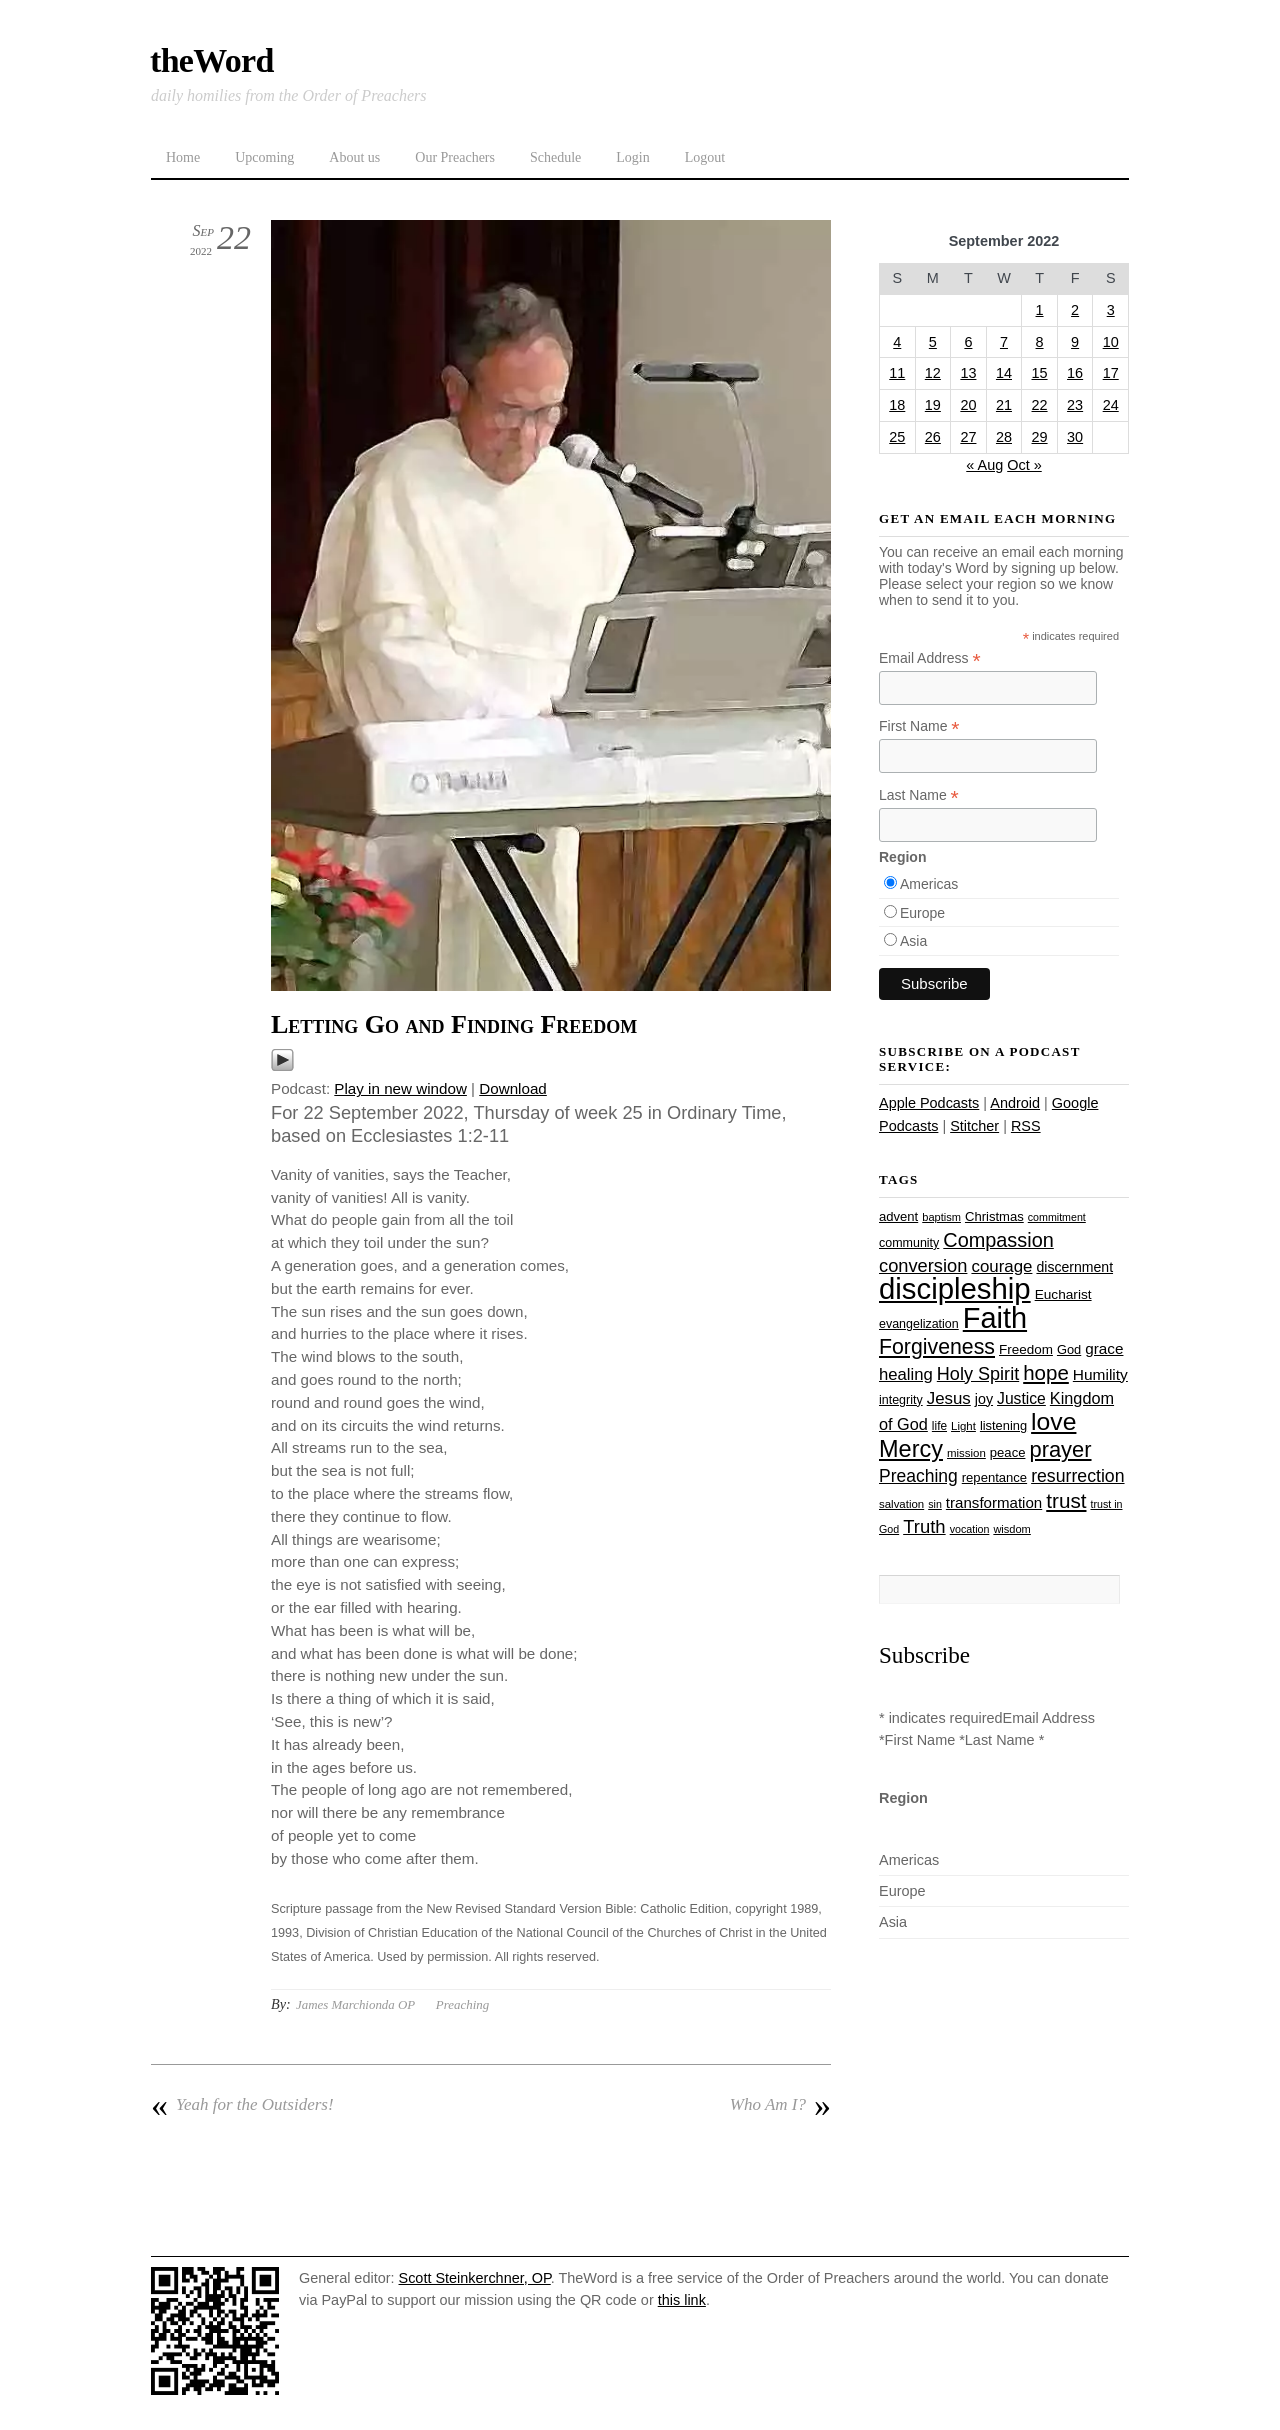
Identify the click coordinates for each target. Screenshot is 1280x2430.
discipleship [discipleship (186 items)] (955, 1288)
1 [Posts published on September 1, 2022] (1040, 310)
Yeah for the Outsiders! (242, 2105)
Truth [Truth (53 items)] (924, 1526)
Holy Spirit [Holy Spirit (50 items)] (978, 1374)
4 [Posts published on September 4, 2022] (897, 342)
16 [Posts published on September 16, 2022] (1075, 373)
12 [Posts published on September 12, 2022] (933, 373)
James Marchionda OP (355, 2004)
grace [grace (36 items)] (1104, 1348)
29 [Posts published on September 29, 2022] (1040, 437)
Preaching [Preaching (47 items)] (918, 1476)
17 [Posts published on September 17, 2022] (1111, 373)
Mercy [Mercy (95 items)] (911, 1449)
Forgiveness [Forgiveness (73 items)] (937, 1347)
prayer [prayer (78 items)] (1060, 1449)
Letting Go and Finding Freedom (454, 1024)
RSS (1026, 1126)
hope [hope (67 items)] (1046, 1372)
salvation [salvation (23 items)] (901, 1504)
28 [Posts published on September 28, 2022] (1004, 437)
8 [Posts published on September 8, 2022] (1040, 342)
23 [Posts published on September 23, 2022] (1075, 405)
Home (183, 157)
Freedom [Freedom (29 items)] (1026, 1349)
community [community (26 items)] (909, 1243)
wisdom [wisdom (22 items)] (1011, 1529)
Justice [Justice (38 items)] (1021, 1398)
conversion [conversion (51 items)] (923, 1265)
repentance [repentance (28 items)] (994, 1477)
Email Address (930, 658)
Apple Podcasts (929, 1103)
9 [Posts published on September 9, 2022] (1075, 342)
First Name (919, 726)
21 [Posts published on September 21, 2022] (1004, 405)
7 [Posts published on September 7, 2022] (1004, 342)
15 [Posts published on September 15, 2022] (1040, 373)
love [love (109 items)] (1053, 1421)
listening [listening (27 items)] (1003, 1425)
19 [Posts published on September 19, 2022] (933, 405)
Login (632, 157)
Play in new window (400, 1088)
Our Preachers (455, 157)
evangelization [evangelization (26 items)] (919, 1324)
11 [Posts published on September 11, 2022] (897, 373)
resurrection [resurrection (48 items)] (1077, 1476)
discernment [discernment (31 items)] (1074, 1267)
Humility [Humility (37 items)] (1100, 1374)
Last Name (919, 795)
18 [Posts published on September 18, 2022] (897, 405)
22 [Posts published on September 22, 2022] (1040, 405)
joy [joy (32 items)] (984, 1399)
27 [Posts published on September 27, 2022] (968, 437)
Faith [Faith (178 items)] (995, 1318)
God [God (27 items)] (1069, 1349)
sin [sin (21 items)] (935, 1504)
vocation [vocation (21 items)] (970, 1529)
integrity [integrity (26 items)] (901, 1400)
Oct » (1024, 465)
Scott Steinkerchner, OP (475, 2278)
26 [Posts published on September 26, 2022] (933, 437)
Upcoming (264, 157)
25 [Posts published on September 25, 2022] (897, 437)
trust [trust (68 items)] (1066, 1500)
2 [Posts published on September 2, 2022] (1075, 310)
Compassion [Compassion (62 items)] (998, 1240)
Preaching (462, 2004)
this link (682, 2300)
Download (513, 1088)
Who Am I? (780, 2105)
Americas (929, 884)
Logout (705, 157)
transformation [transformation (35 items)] (994, 1502)
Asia (913, 941)
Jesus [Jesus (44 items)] (949, 1398)
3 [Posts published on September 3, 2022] (1111, 310)
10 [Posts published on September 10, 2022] (1111, 342)
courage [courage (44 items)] (1001, 1266)
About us (354, 157)
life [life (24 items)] (939, 1426)
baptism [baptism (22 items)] (941, 1217)
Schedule (555, 157)
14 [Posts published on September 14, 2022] (1004, 373)
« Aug (984, 465)
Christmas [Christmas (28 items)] (994, 1216)
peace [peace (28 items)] (1008, 1452)
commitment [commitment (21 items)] (1057, 1217)
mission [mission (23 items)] (966, 1453)
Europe (922, 913)
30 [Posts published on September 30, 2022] (1075, 437)
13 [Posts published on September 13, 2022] (968, 373)
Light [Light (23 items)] (963, 1426)
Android (1015, 1103)
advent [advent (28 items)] (898, 1216)
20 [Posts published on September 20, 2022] (968, 405)
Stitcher (974, 1126)
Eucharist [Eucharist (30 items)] (1063, 1294)
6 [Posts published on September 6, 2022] (968, 342)
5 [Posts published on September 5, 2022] (933, 342)
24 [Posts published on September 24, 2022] (1111, 405)
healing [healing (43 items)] (906, 1374)
